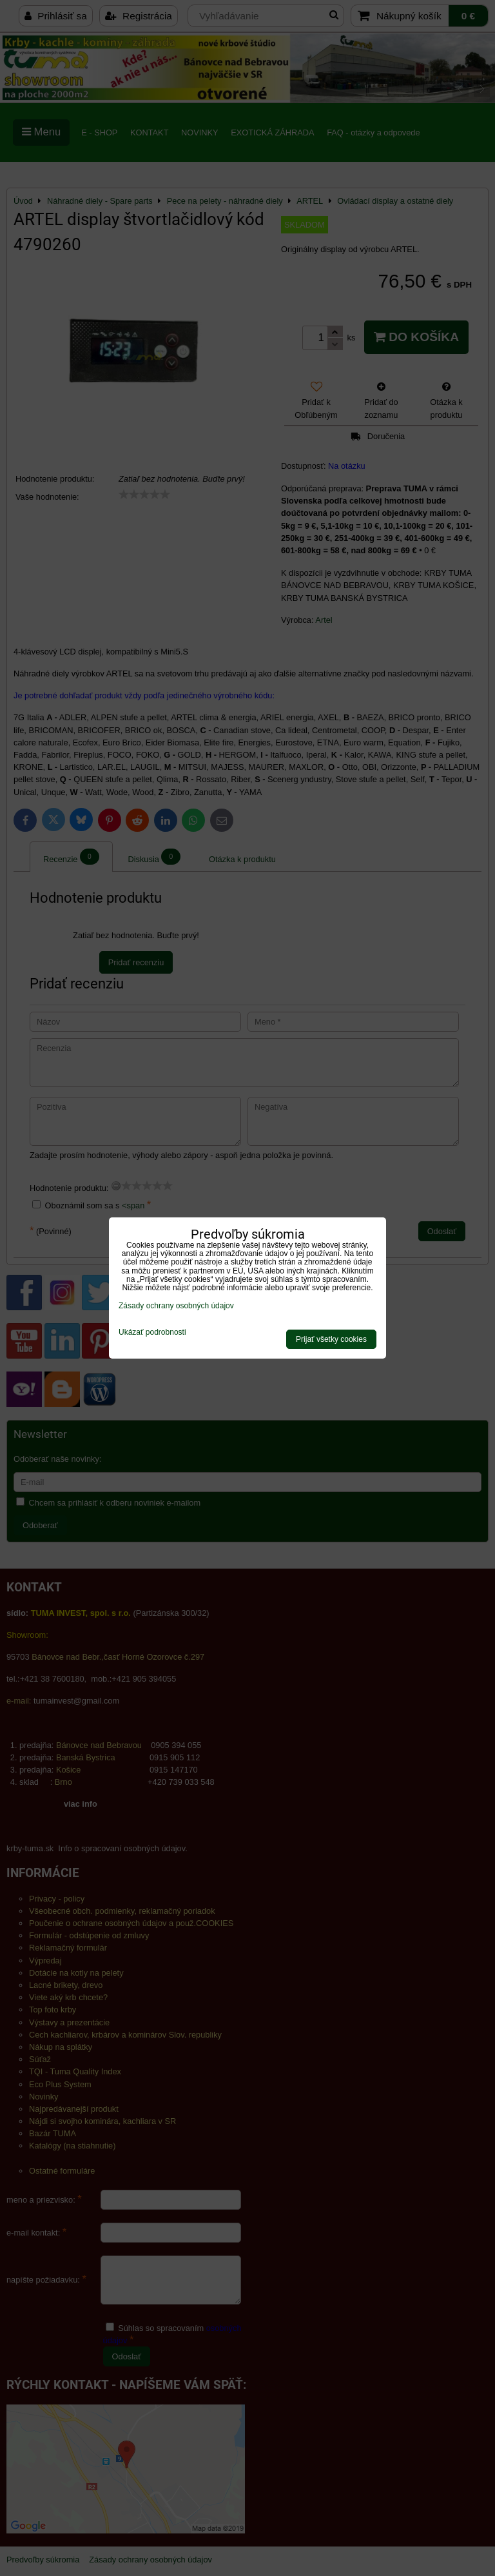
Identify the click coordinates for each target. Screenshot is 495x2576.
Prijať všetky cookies (331, 1339)
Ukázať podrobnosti (152, 1332)
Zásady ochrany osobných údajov (176, 1305)
